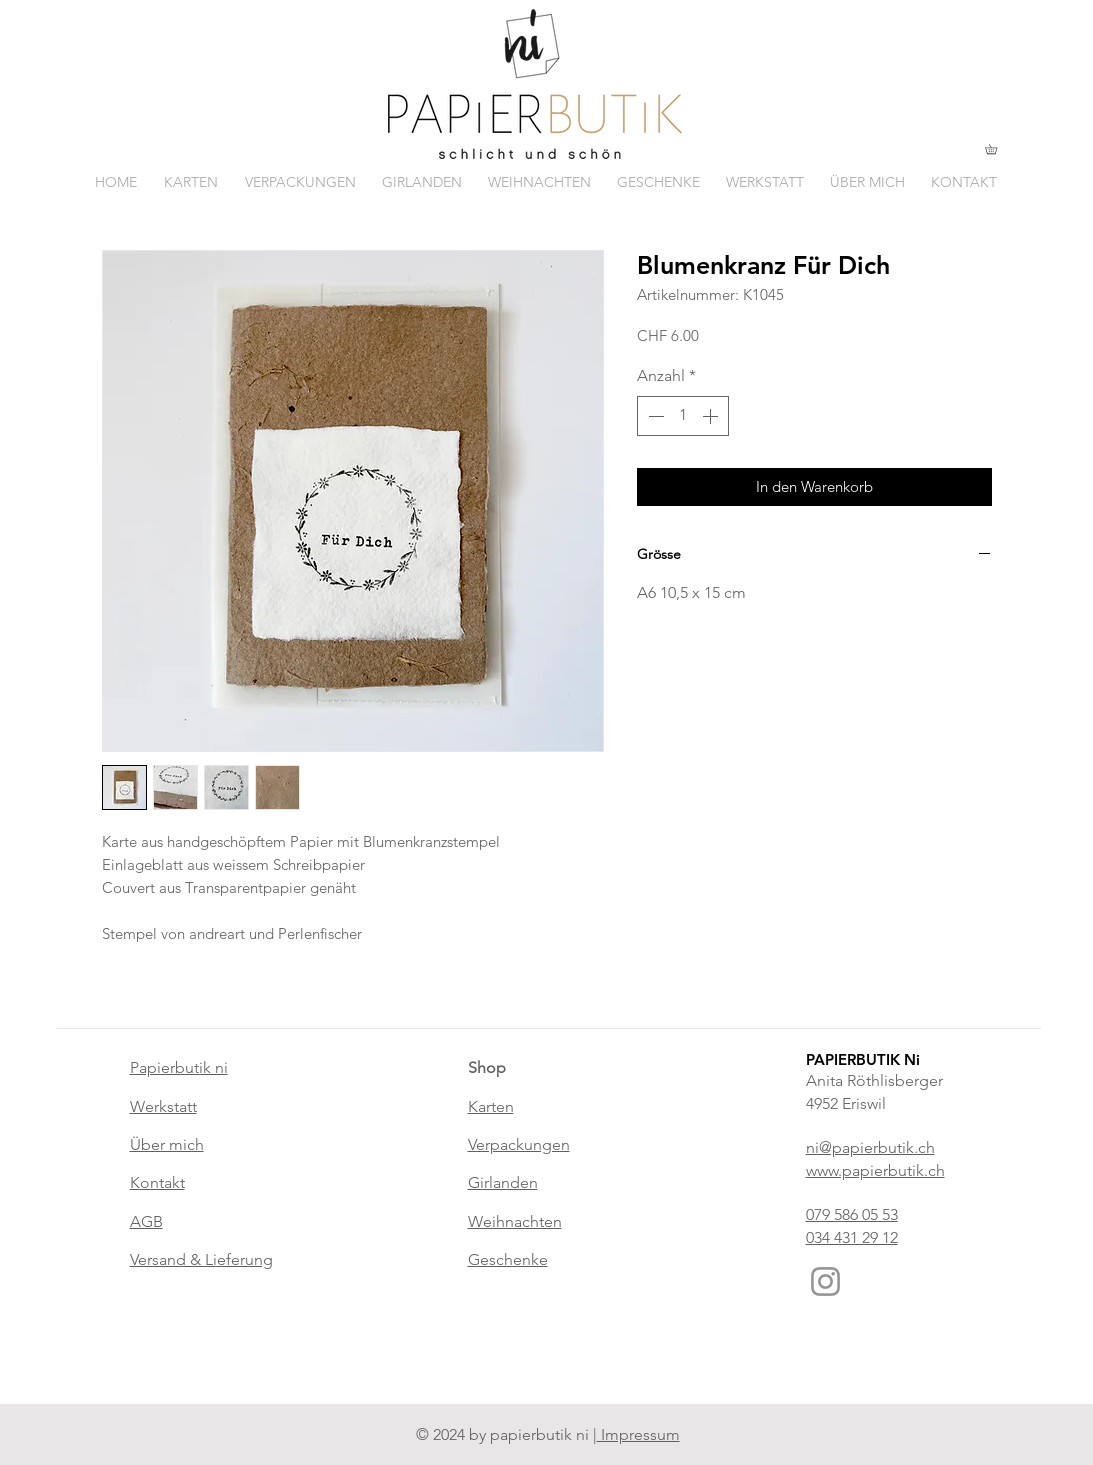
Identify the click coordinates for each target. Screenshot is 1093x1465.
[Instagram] (825, 1281)
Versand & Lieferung (201, 1259)
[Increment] (712, 416)
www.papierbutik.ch (875, 1170)
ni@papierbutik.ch (870, 1147)
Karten (491, 1106)
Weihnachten (515, 1221)
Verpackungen (519, 1144)
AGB (146, 1221)
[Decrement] (654, 416)
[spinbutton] (683, 416)
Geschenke (508, 1259)
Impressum (638, 1434)
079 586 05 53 (852, 1214)
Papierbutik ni (179, 1067)
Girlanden (503, 1182)
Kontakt (157, 1182)
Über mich (167, 1144)
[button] (996, 149)
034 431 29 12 (852, 1237)
